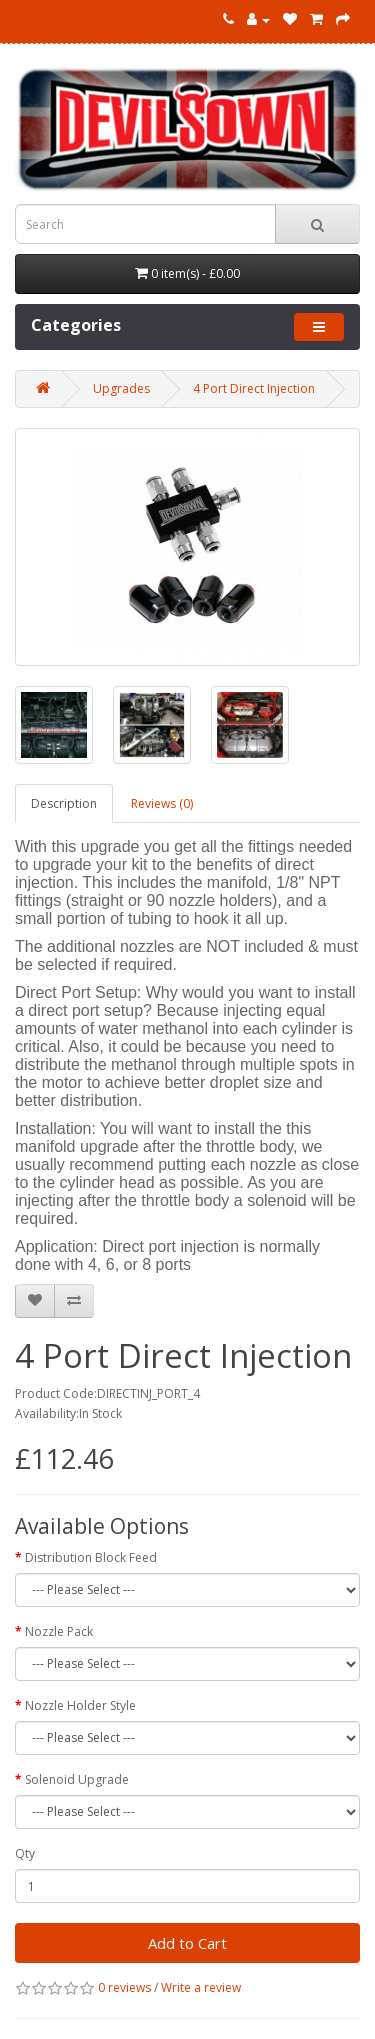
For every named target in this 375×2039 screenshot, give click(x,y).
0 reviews (124, 1987)
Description (64, 803)
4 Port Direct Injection (254, 388)
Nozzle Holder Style (80, 1705)
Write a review (201, 1987)
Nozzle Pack (59, 1631)
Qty (25, 1853)
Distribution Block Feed (91, 1557)
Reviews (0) (162, 803)
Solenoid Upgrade (77, 1779)
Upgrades (121, 388)
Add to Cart (187, 1943)
